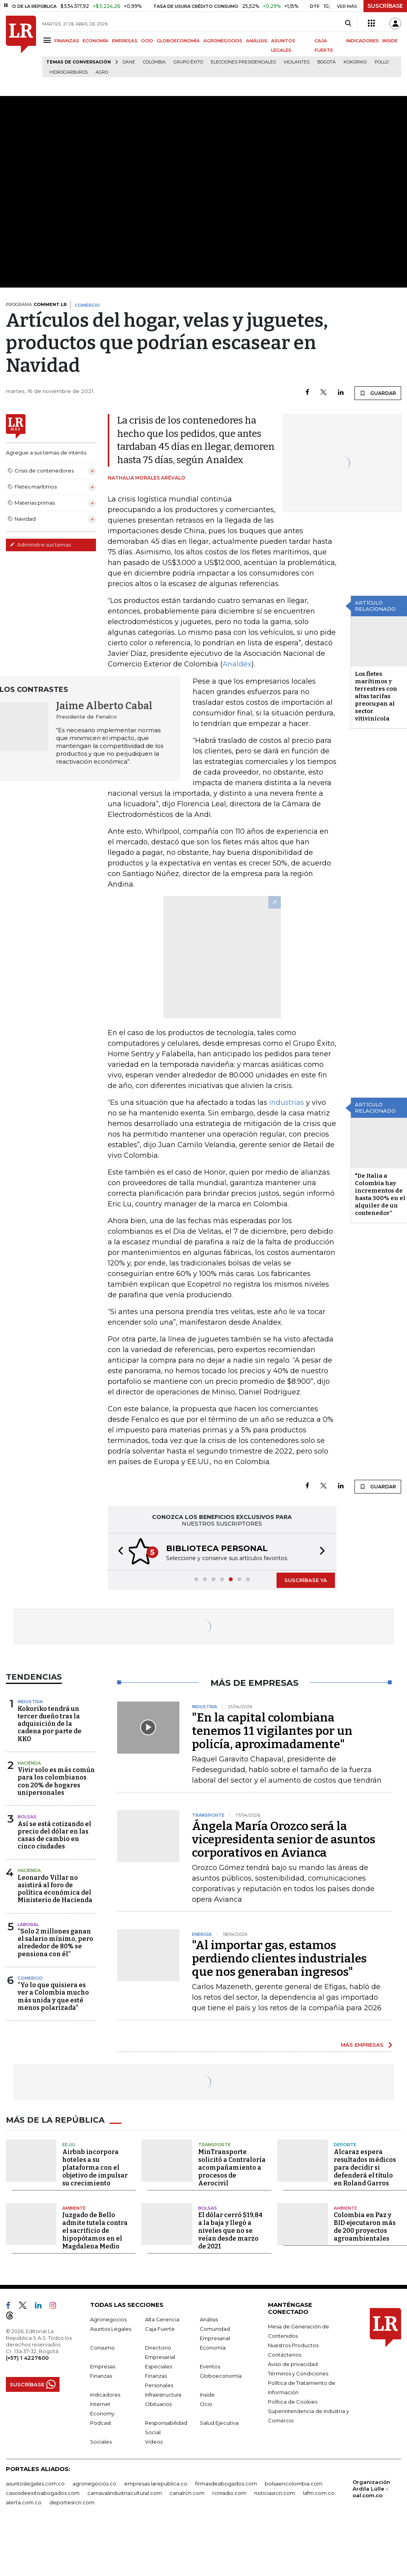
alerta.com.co (24, 2502)
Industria (30, 1701)
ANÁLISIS (257, 40)
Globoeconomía (221, 2376)
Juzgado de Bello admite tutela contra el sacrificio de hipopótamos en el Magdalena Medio (95, 2230)
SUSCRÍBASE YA (305, 1580)
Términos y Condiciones (298, 2373)
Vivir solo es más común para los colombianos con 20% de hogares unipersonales (56, 1781)
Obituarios (158, 2404)
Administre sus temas (40, 544)
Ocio (206, 2404)
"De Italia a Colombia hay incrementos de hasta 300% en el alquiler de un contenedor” (380, 1194)
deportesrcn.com (71, 2502)
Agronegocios (108, 2319)
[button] (118, 1551)
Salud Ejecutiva (219, 2423)
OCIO (147, 40)
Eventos (210, 2366)
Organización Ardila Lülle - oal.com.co (371, 2488)
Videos (154, 2441)
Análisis (209, 2319)
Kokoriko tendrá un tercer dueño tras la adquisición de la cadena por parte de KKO (49, 1724)
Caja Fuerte (160, 2329)
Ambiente (74, 2208)
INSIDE (390, 40)
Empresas (102, 2366)
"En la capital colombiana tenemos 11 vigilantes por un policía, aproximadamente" (272, 1731)
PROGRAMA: (36, 304)
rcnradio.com (229, 2493)
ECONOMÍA (96, 40)
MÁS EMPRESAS (362, 2045)
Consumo (102, 2347)
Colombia (154, 62)
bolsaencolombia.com (293, 2483)
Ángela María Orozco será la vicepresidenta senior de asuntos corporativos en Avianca (283, 1839)
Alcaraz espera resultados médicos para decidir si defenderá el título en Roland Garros (365, 2167)
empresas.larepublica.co (155, 2483)
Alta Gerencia (162, 2319)
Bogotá (326, 62)
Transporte (214, 2144)
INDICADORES (362, 40)
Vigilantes (296, 62)
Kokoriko (355, 62)
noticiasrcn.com (274, 2493)
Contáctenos (284, 2355)
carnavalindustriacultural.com (124, 2493)
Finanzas (101, 2376)
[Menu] (48, 40)
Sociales (101, 2441)
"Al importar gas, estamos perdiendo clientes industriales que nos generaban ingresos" (279, 1958)
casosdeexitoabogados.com (43, 2493)
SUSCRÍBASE (385, 5)
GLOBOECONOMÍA (178, 40)
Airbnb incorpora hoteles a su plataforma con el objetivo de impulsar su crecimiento (95, 2167)
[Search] (348, 23)
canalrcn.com (187, 2493)
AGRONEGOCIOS (222, 40)
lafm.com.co (319, 2493)
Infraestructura (163, 2394)
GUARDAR (378, 393)
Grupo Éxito (188, 62)
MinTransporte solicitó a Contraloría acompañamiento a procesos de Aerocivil (232, 2167)
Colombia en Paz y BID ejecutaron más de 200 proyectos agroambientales (365, 2226)
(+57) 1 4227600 (27, 2358)
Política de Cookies (292, 2402)
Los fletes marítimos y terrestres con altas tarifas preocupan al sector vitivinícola (376, 696)
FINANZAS (66, 40)
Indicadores (105, 2394)
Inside (207, 2394)
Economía (213, 2347)
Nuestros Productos (293, 2345)
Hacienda (29, 1763)
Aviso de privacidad (293, 2364)
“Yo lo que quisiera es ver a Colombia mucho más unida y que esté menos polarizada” (53, 1996)
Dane (129, 62)
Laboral (28, 1924)
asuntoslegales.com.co (35, 2483)
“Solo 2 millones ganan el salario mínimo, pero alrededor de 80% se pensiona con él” (55, 1943)
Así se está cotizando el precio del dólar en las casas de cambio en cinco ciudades (54, 1835)
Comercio (30, 1978)
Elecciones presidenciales (243, 62)
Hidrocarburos (68, 72)
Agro (102, 72)
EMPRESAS (124, 40)
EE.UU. (69, 2144)
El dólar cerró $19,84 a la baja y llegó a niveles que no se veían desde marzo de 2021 (230, 2230)
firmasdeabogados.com (226, 2483)
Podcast (100, 2423)
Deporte (345, 2144)
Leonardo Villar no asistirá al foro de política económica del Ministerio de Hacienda (55, 1889)
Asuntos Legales (110, 2329)
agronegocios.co (94, 2483)
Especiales (158, 2366)
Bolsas (27, 1816)
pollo (381, 62)
